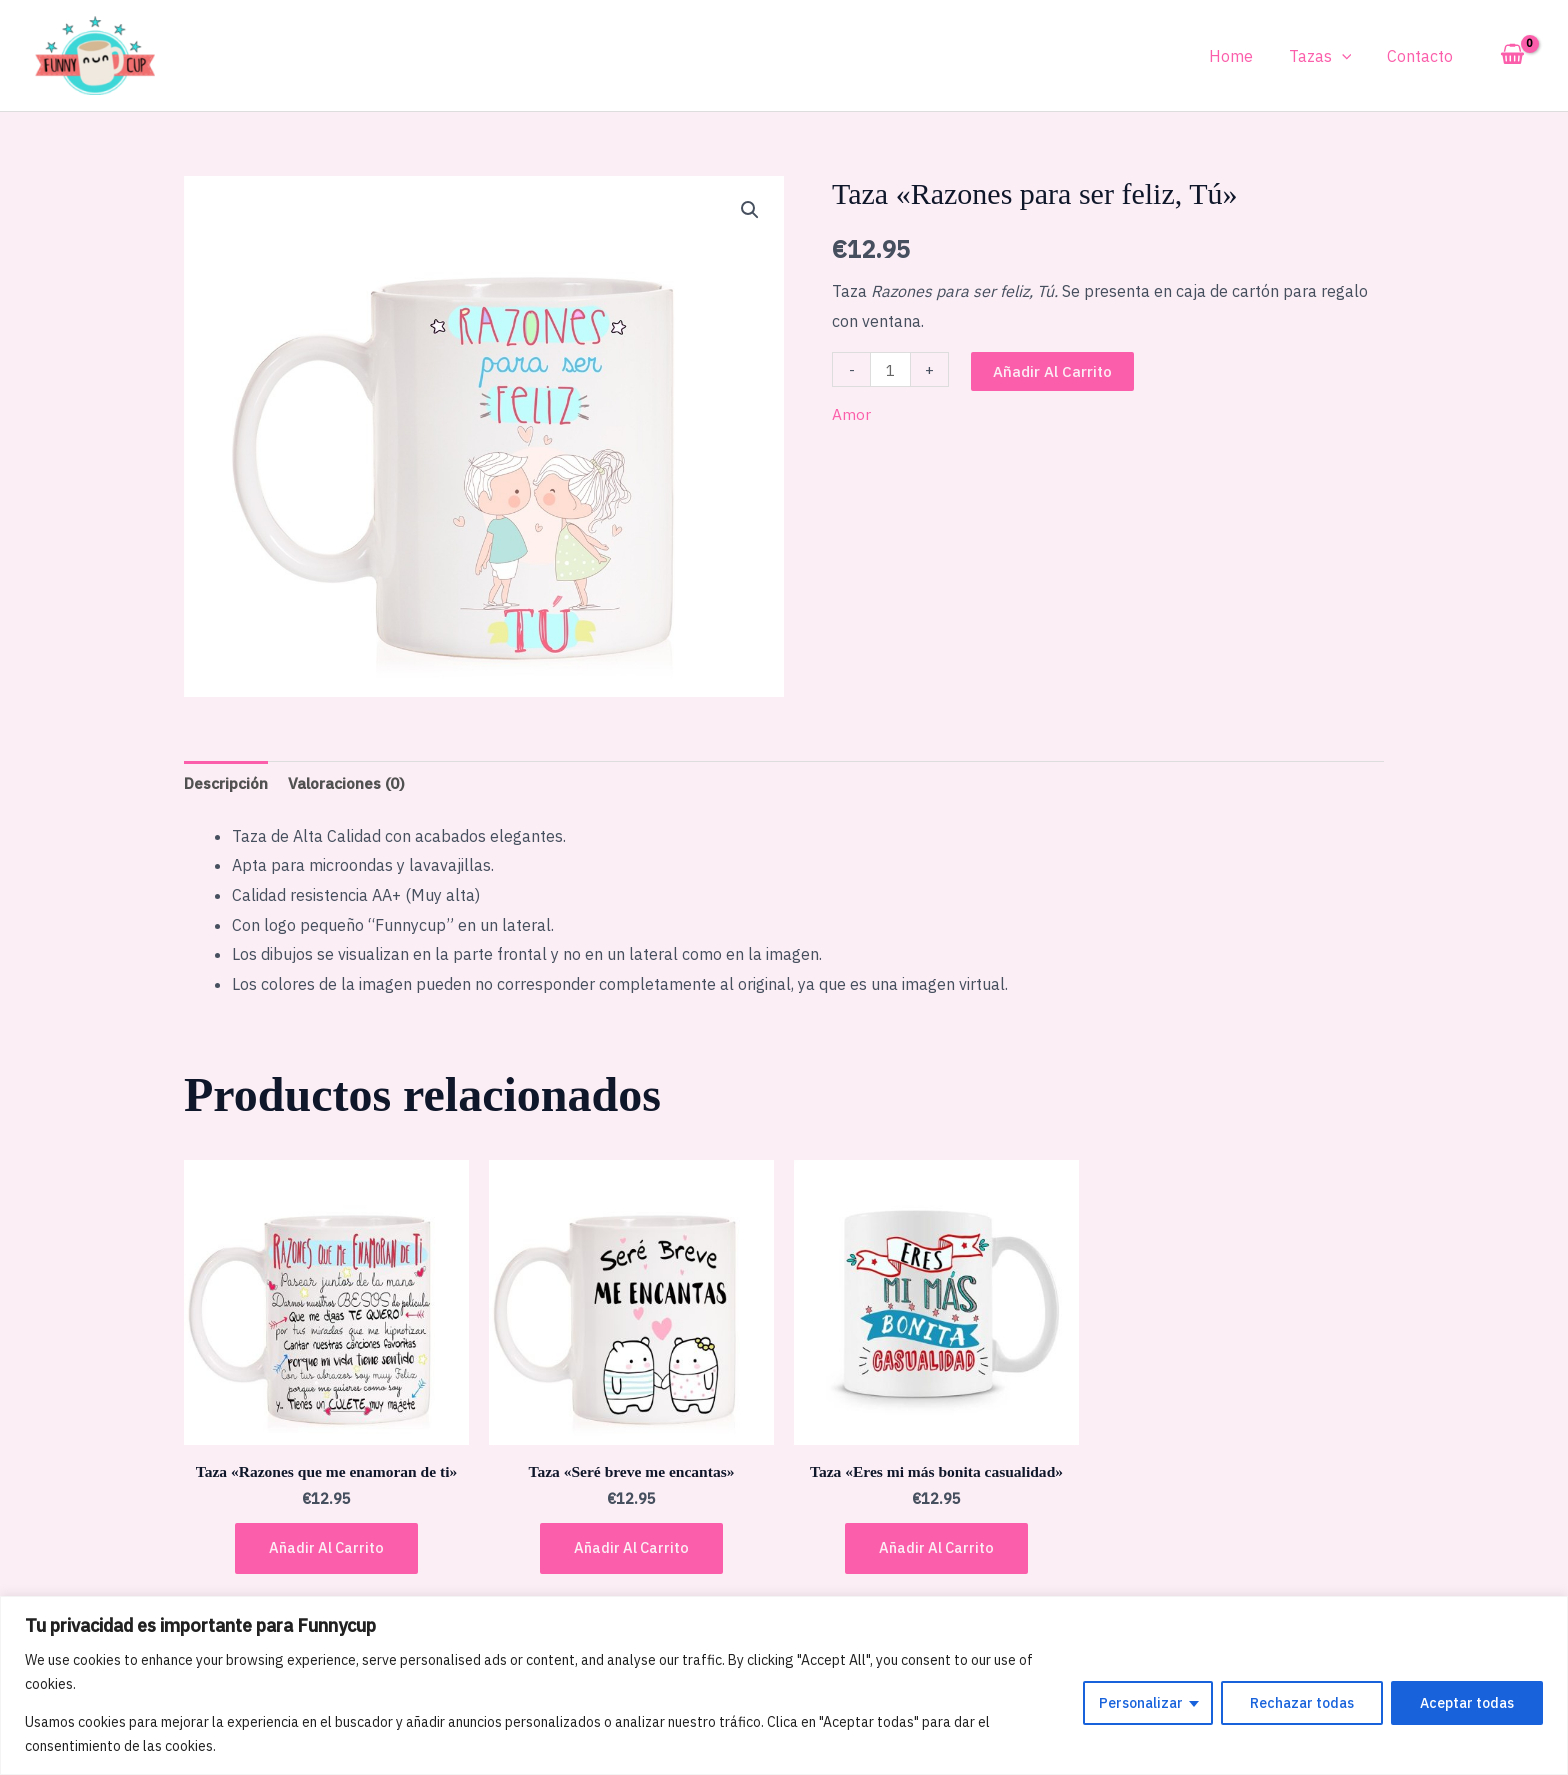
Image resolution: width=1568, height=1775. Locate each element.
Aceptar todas (1467, 1703)
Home (1241, 56)
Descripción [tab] (228, 783)
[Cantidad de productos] (891, 369)
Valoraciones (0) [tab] (355, 783)
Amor (851, 414)
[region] (784, 1685)
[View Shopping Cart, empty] (1512, 55)
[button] (1348, 56)
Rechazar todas (1302, 1703)
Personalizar (1141, 1703)
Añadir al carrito (1053, 371)
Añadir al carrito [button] (326, 1551)
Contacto (1422, 56)
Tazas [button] (1326, 56)
